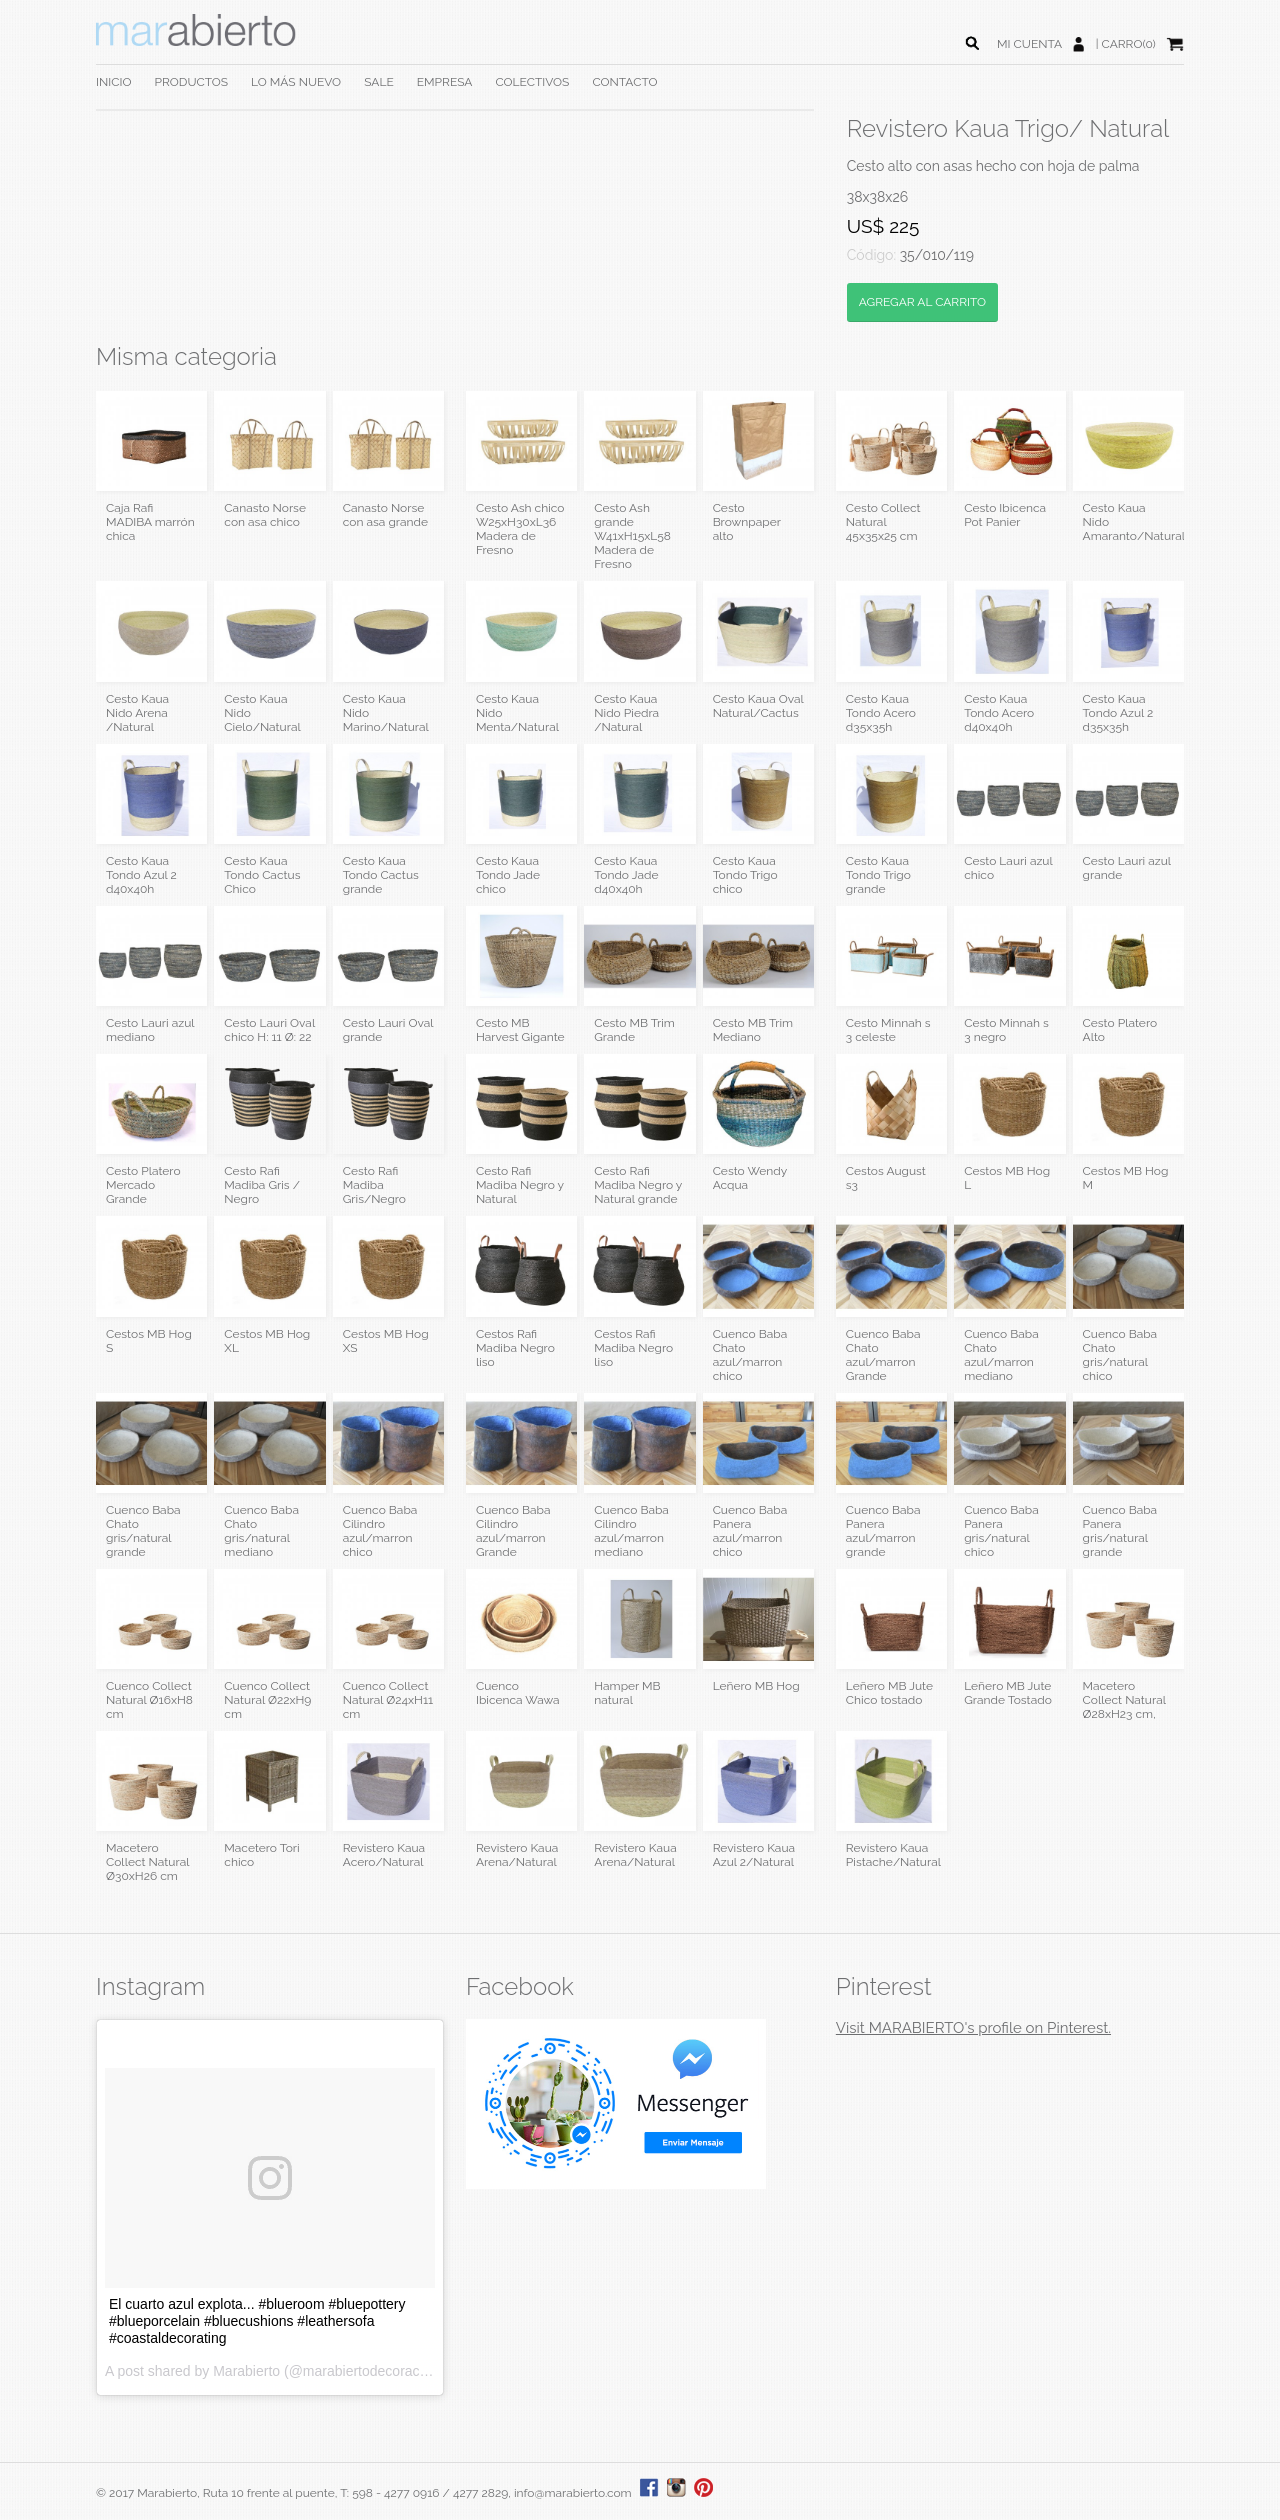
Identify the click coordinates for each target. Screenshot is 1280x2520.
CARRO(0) (1129, 44)
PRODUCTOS (191, 82)
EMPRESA (445, 82)
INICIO (113, 82)
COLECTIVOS (532, 82)
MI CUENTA (1029, 44)
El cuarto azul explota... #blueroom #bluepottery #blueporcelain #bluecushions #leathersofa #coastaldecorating (257, 2321)
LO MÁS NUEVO (296, 82)
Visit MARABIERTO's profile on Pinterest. (973, 2028)
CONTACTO (624, 82)
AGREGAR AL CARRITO (922, 302)
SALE (379, 82)
